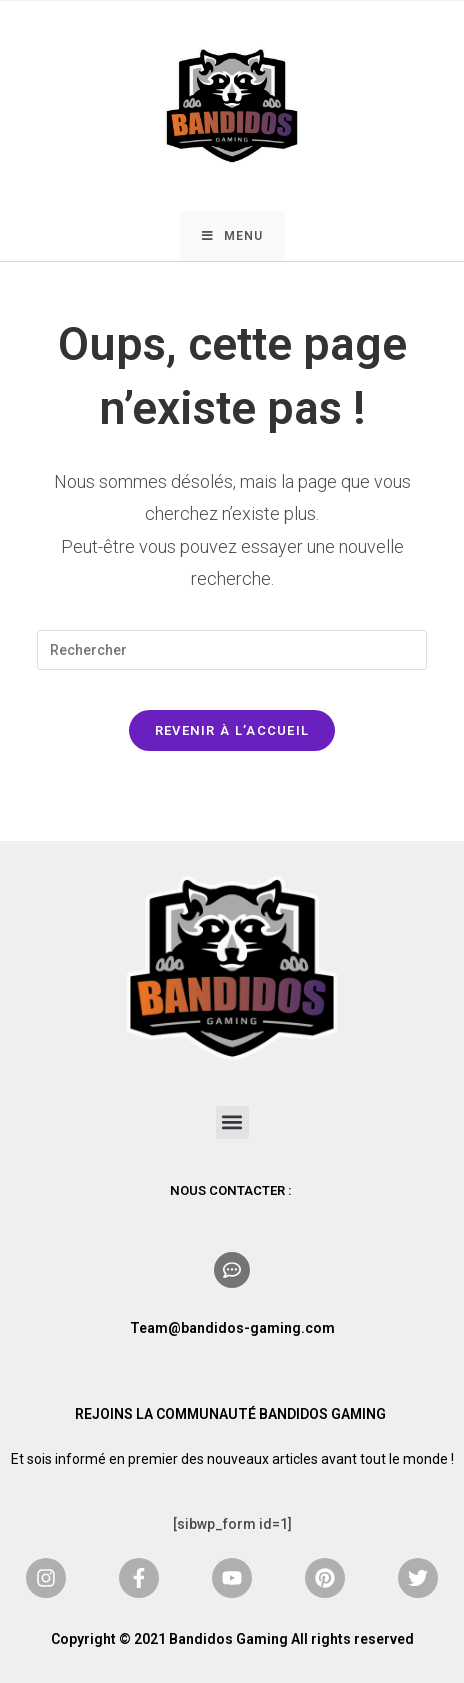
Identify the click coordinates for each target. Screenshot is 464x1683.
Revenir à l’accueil (232, 730)
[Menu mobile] (232, 236)
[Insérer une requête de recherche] (232, 650)
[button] (232, 1122)
